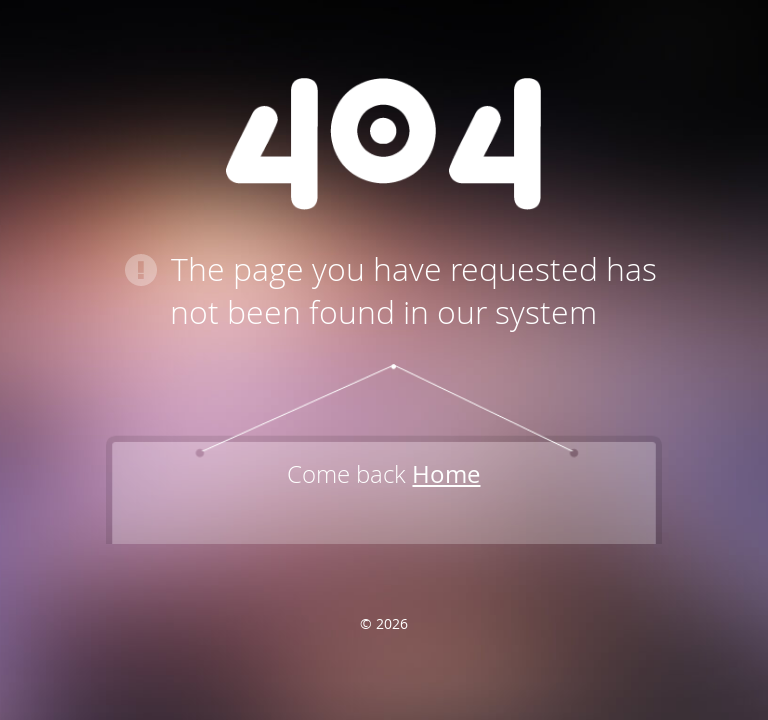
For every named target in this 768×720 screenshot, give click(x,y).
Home (446, 474)
